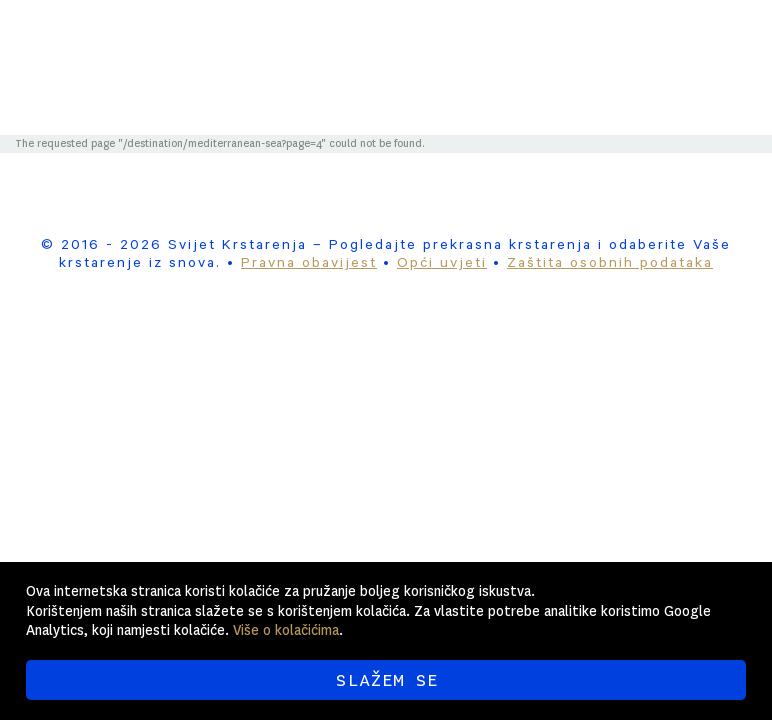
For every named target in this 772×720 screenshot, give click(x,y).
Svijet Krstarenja (437, 42)
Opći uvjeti (442, 265)
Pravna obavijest (309, 265)
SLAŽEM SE (386, 680)
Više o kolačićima (286, 630)
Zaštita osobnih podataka (610, 265)
